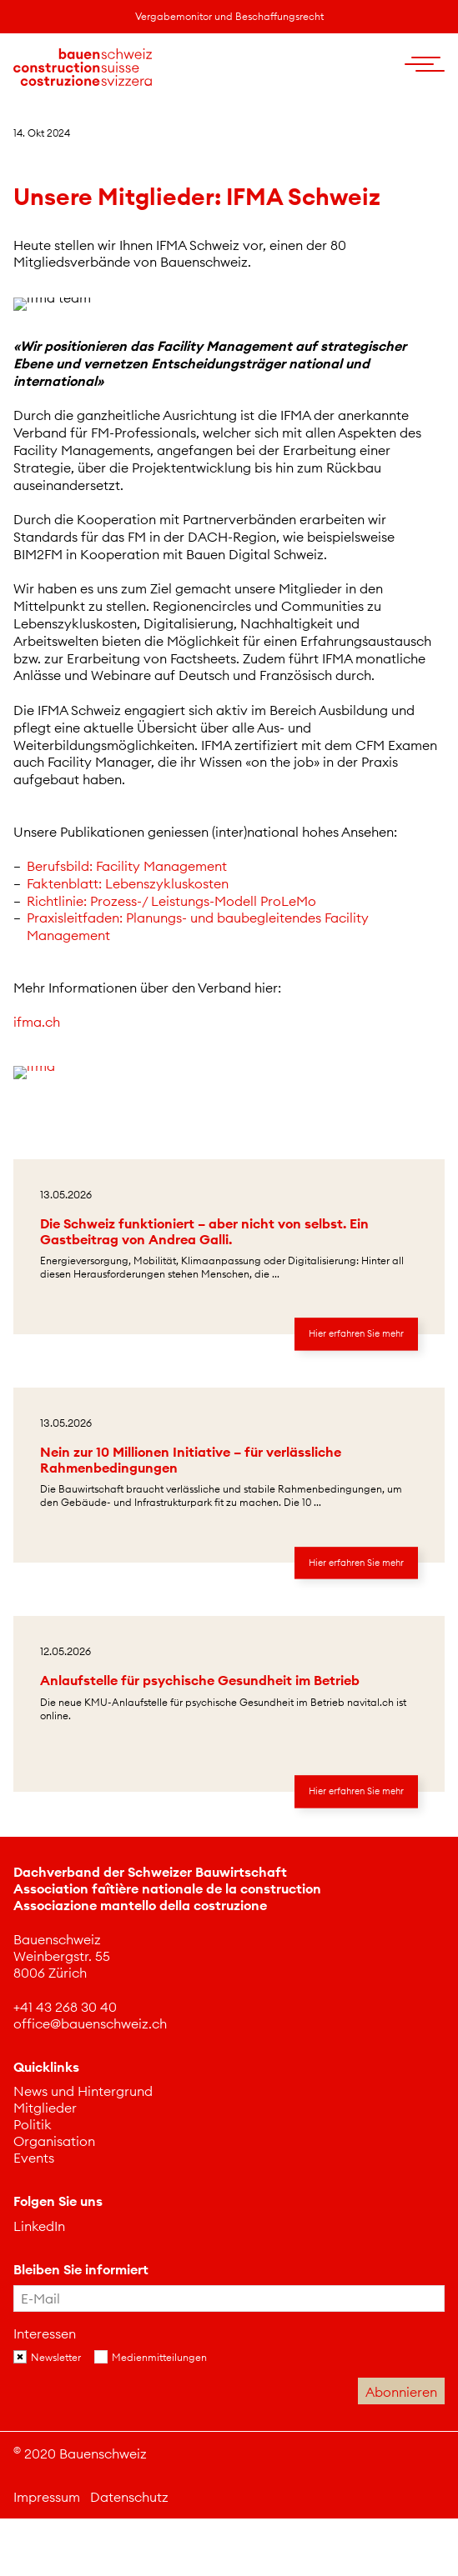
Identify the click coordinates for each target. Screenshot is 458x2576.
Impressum (46, 2496)
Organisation (54, 2141)
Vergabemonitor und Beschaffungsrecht (229, 16)
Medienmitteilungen (159, 2357)
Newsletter (56, 2357)
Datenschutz (129, 2496)
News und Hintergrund (83, 2091)
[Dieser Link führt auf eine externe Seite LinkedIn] (39, 2226)
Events (33, 2157)
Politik (32, 2124)
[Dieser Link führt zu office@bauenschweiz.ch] (90, 2023)
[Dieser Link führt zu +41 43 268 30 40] (65, 2006)
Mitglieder (45, 2107)
